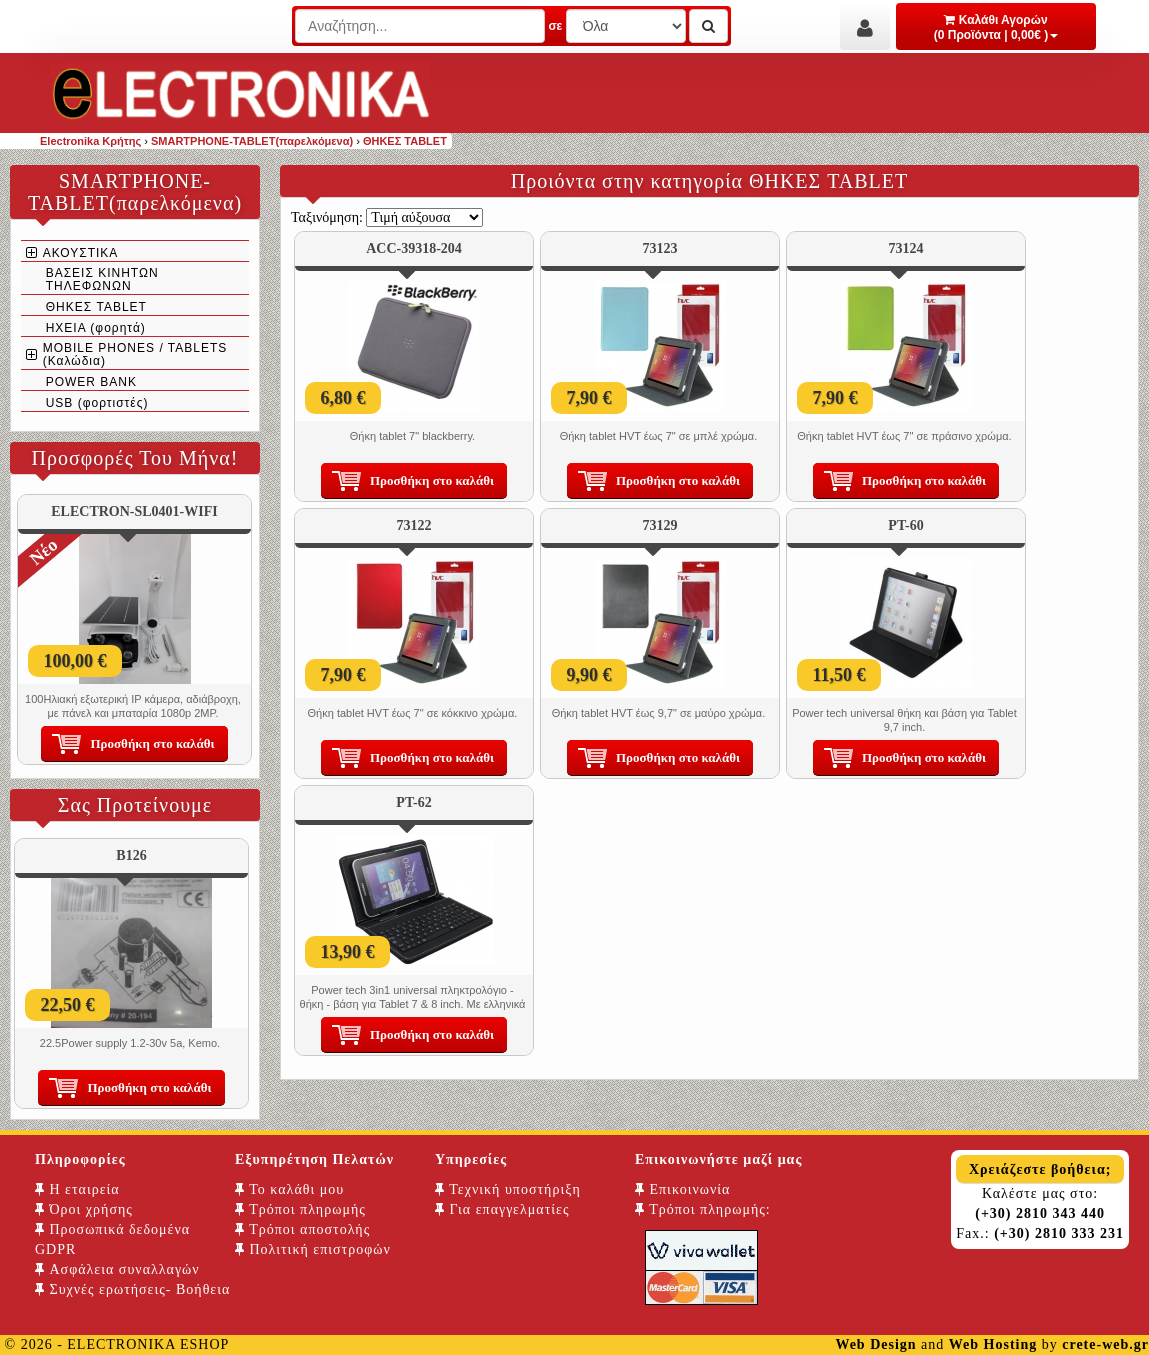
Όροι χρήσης (84, 1209)
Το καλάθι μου (289, 1189)
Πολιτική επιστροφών (313, 1249)
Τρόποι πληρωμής (300, 1209)
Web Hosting (993, 1344)
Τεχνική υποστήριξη (508, 1189)
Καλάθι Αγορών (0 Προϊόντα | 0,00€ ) (996, 27)
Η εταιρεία (77, 1189)
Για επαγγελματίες (502, 1209)
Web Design (875, 1344)
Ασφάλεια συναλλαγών (117, 1269)
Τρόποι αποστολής (302, 1229)
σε (555, 26)
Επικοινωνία (682, 1189)
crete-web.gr (1105, 1344)
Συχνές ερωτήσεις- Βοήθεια (132, 1289)
